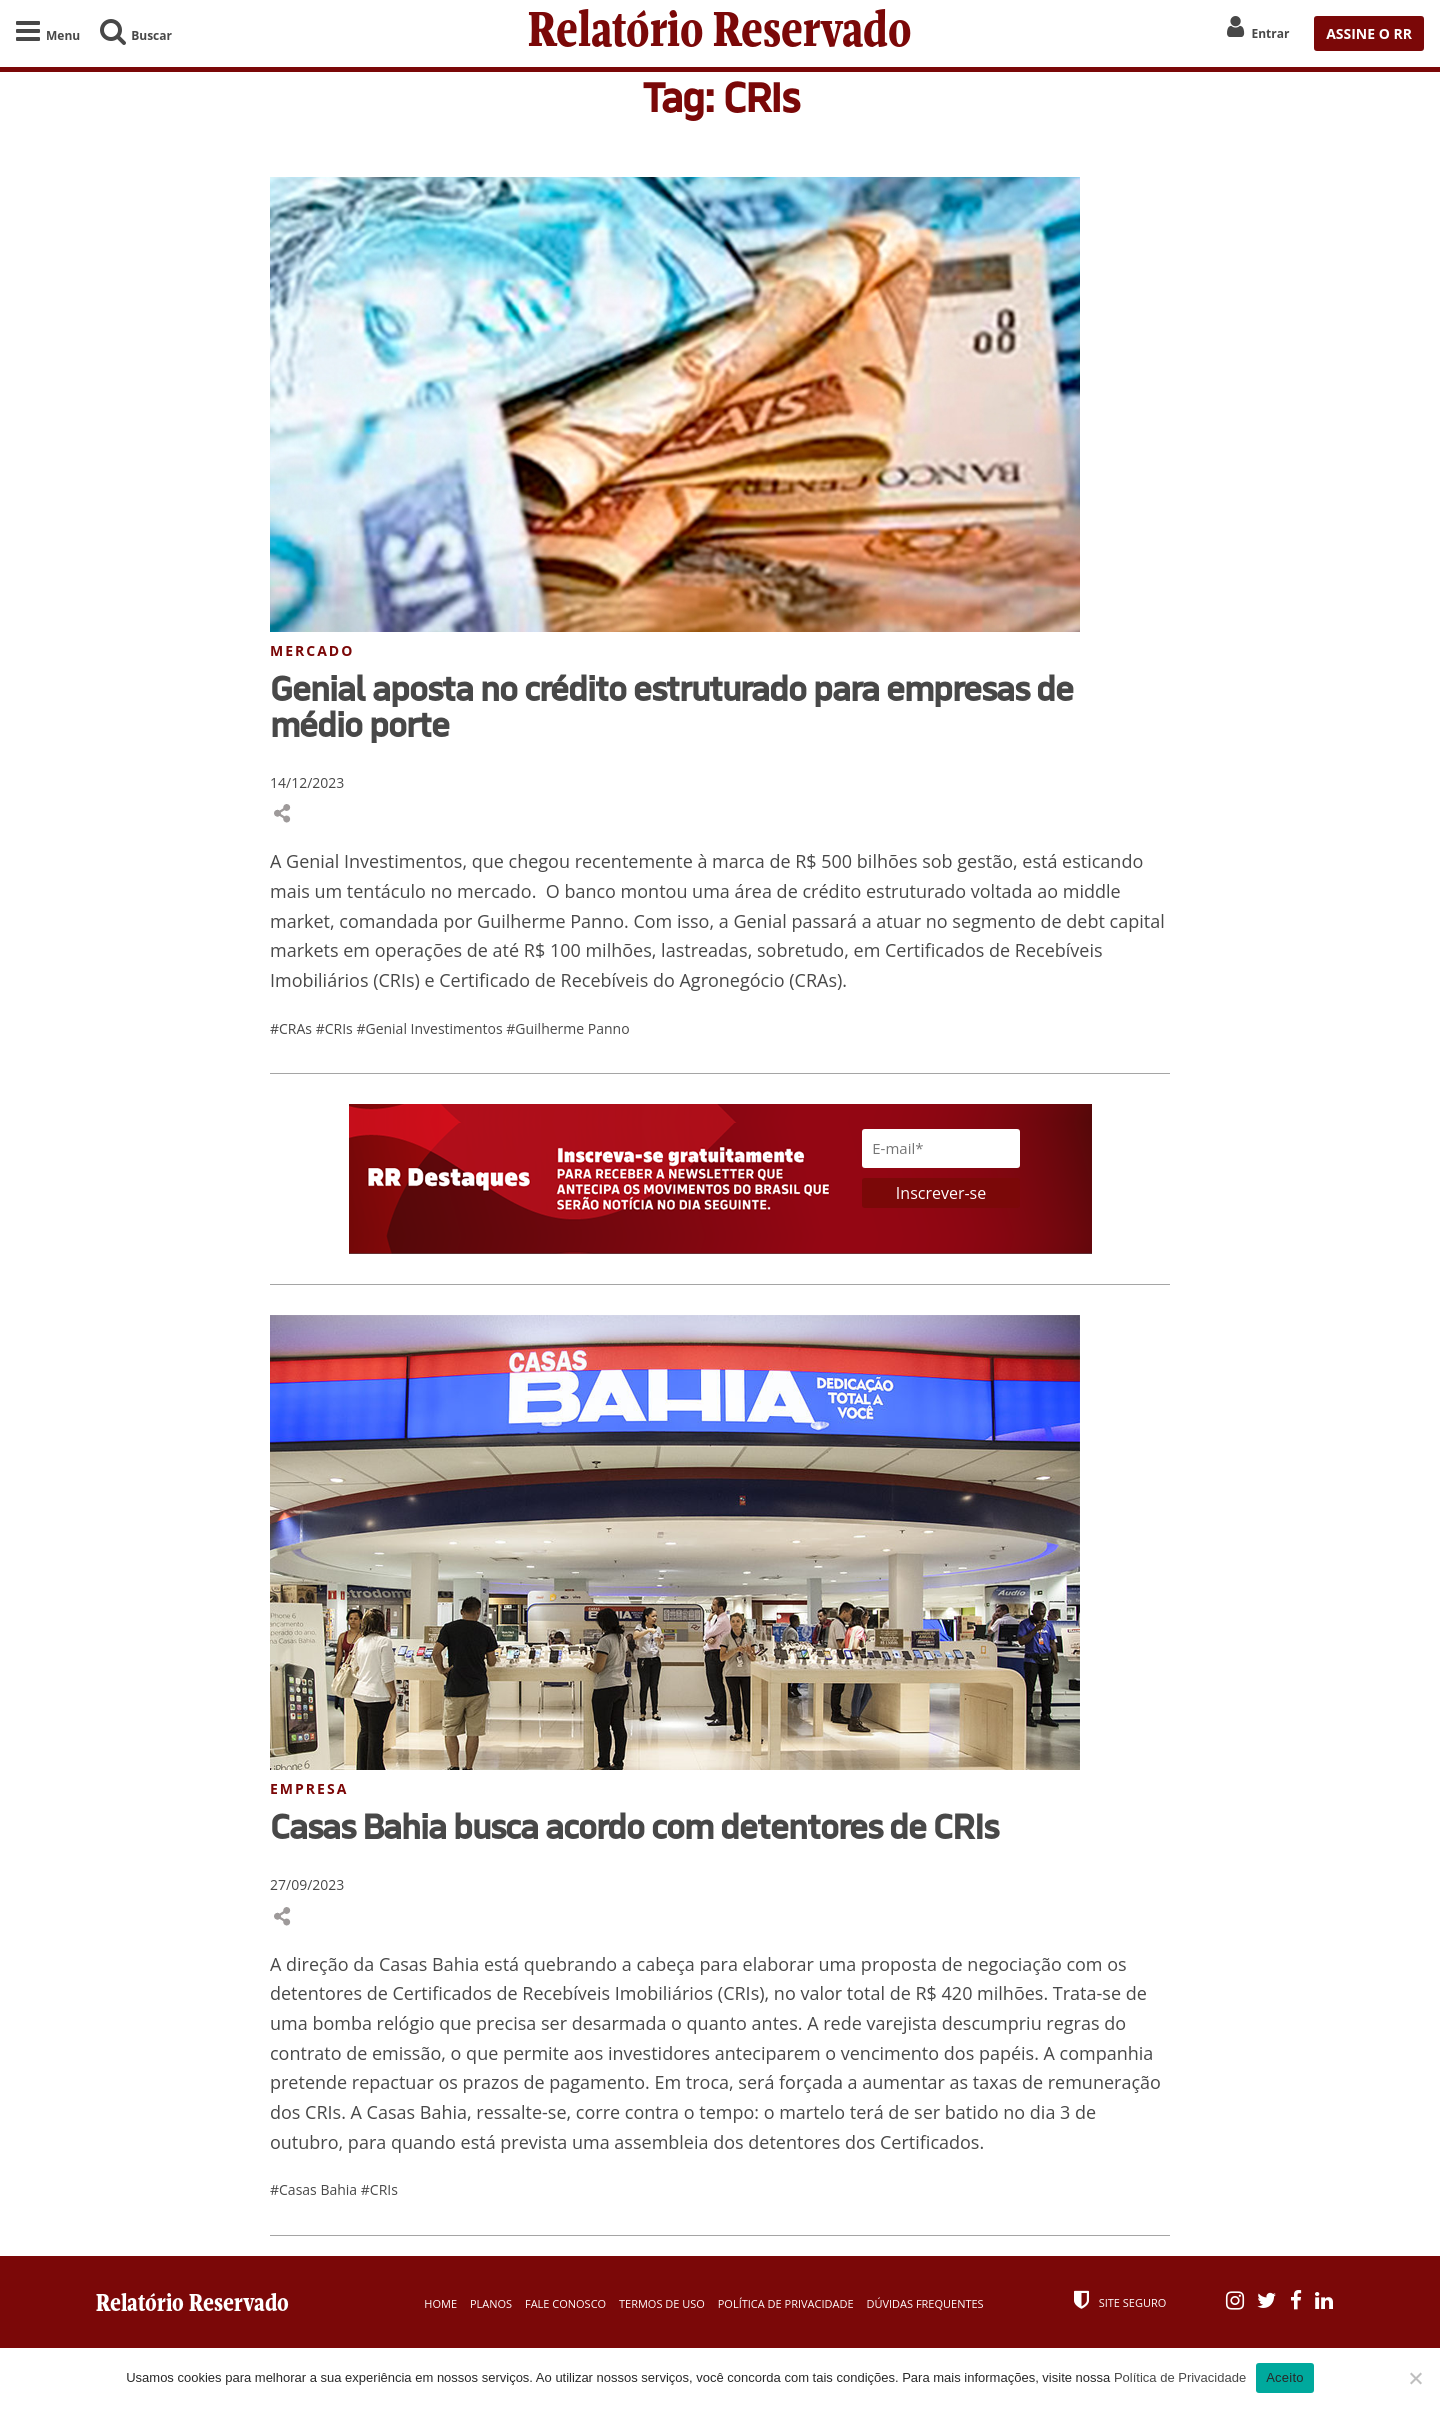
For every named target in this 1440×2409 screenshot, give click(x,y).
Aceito (1285, 2377)
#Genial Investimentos (431, 1028)
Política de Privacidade (786, 2303)
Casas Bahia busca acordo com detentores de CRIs (634, 1826)
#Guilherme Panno (567, 1028)
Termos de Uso (662, 2303)
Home (440, 2303)
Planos (491, 2303)
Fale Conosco (565, 2303)
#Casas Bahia (315, 2189)
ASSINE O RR (1369, 33)
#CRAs (293, 1028)
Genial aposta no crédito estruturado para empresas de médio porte (671, 706)
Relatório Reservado (720, 33)
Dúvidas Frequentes (924, 2303)
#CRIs (336, 1028)
